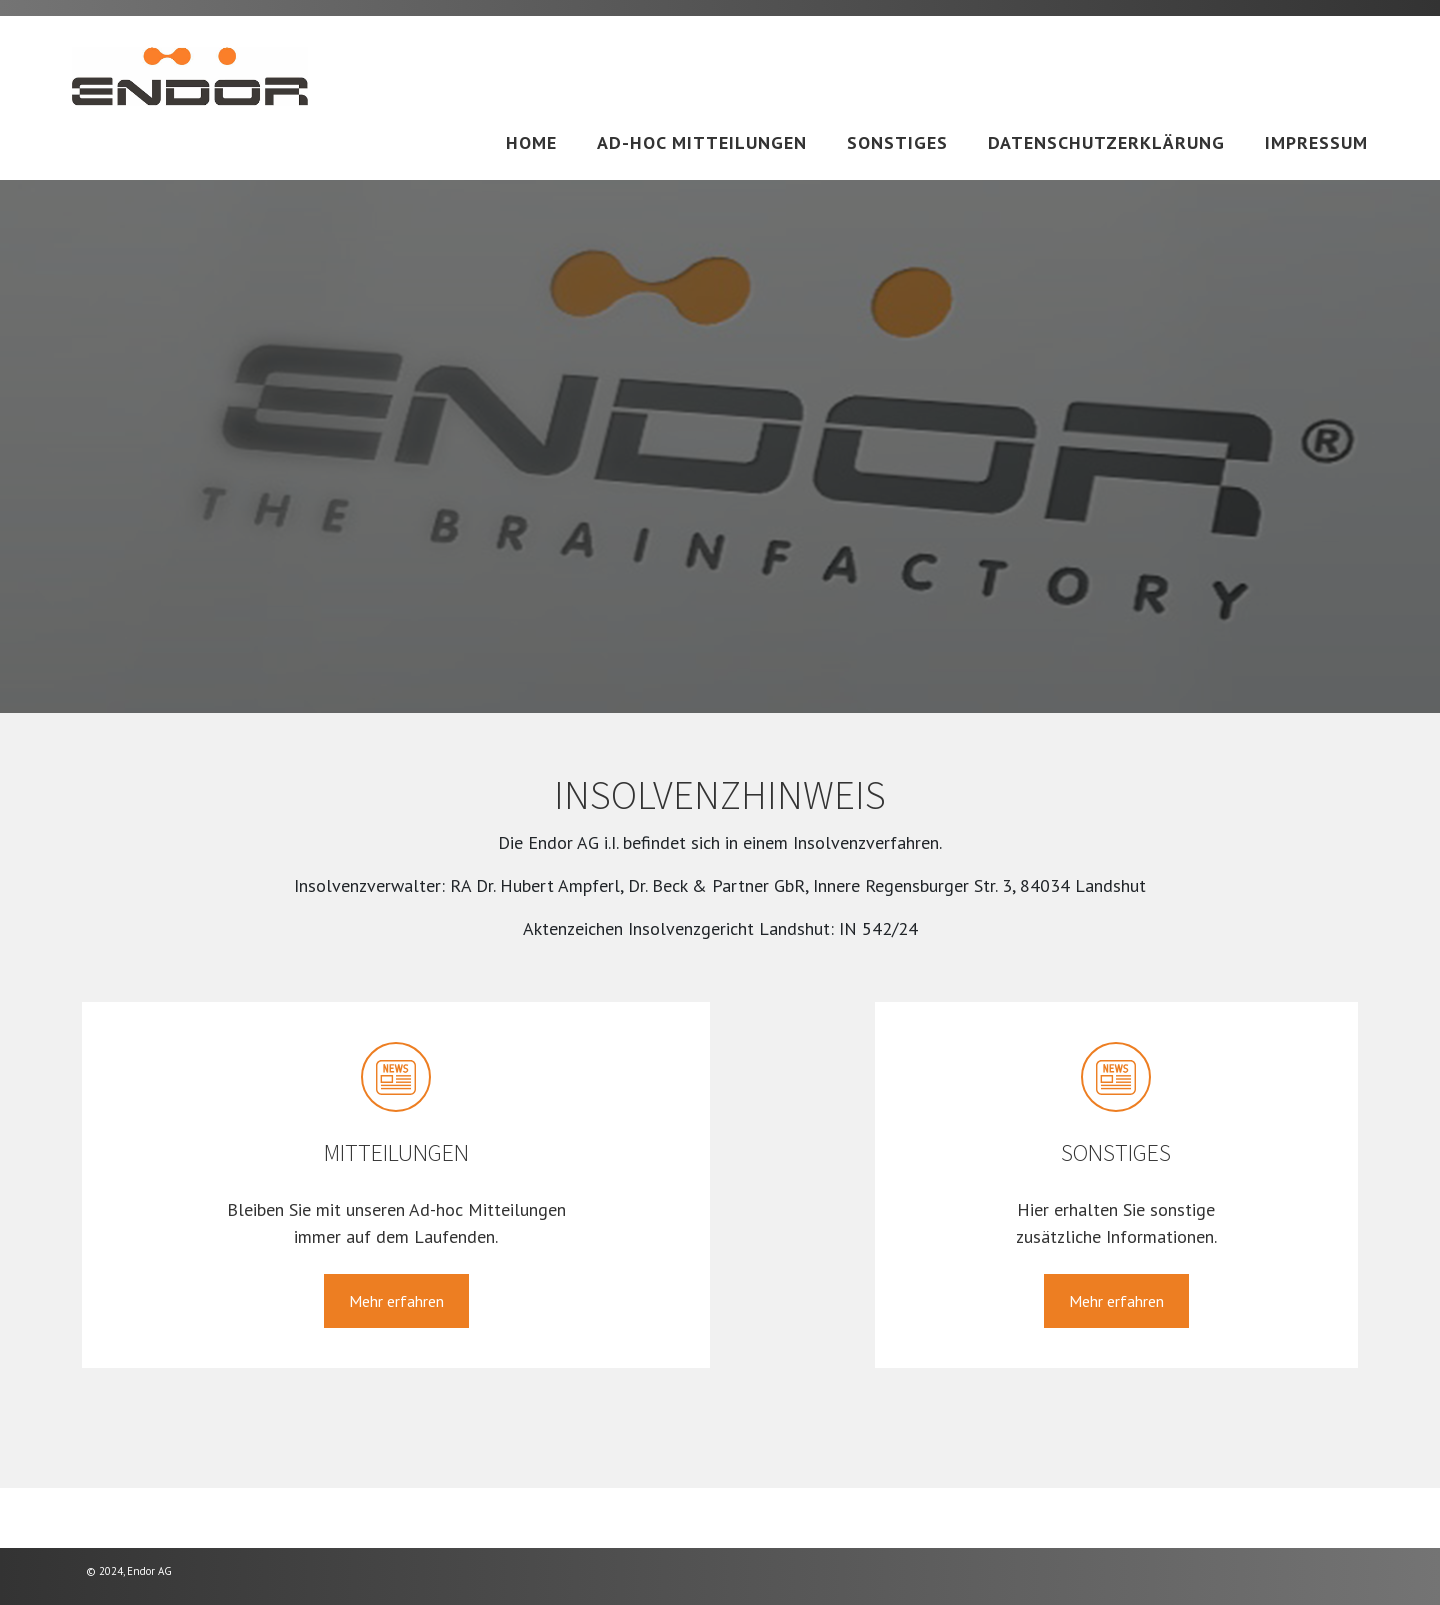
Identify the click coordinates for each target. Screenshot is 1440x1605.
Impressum (1316, 142)
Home (531, 142)
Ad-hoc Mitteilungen (702, 142)
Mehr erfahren (396, 1301)
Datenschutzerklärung (1106, 142)
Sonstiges (897, 142)
